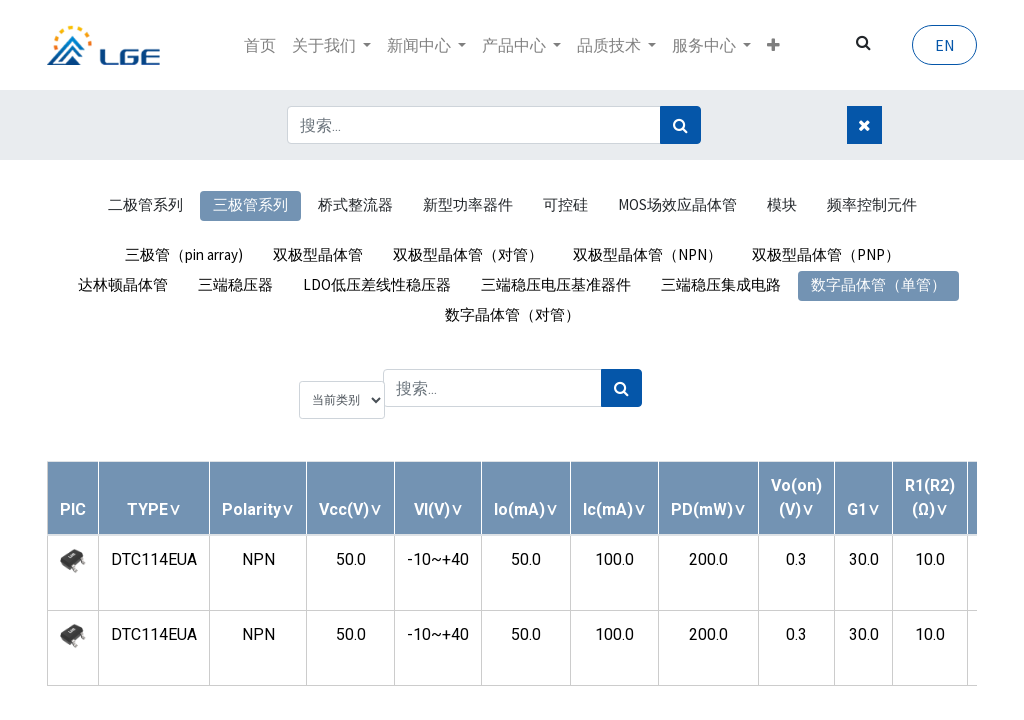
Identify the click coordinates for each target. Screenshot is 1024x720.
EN (944, 45)
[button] (773, 45)
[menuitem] (260, 45)
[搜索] (680, 125)
